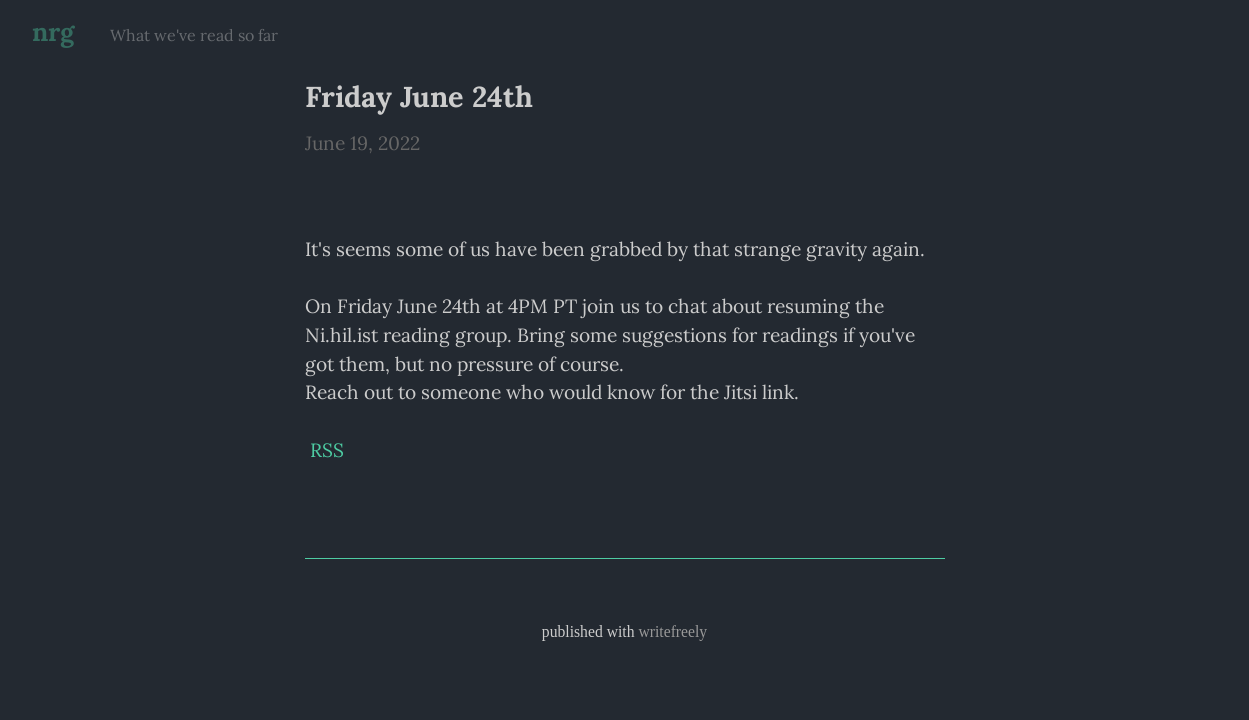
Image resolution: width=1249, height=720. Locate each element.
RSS (327, 450)
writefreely (672, 631)
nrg (53, 31)
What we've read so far (194, 35)
